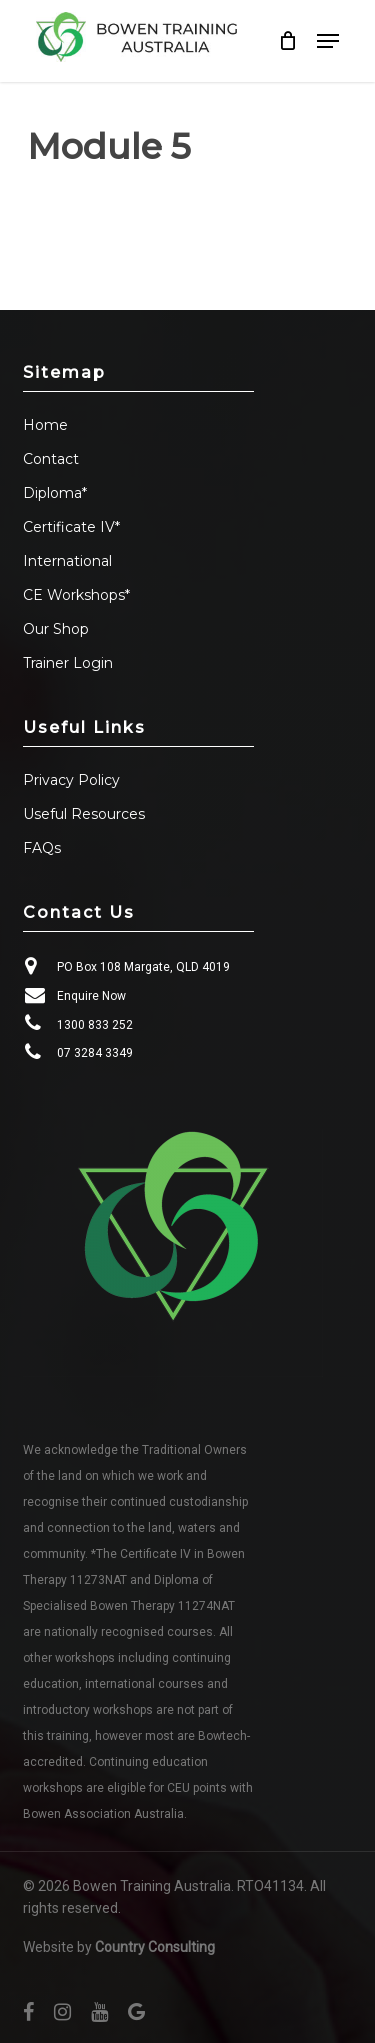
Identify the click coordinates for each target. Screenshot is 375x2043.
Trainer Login (68, 663)
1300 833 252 (95, 1025)
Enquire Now (91, 996)
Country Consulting (155, 1947)
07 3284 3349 (95, 1053)
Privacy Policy (71, 780)
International (67, 561)
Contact (51, 459)
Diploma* (55, 493)
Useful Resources (84, 814)
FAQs (42, 848)
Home (45, 425)
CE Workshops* (76, 595)
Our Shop (56, 629)
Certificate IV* (71, 527)
